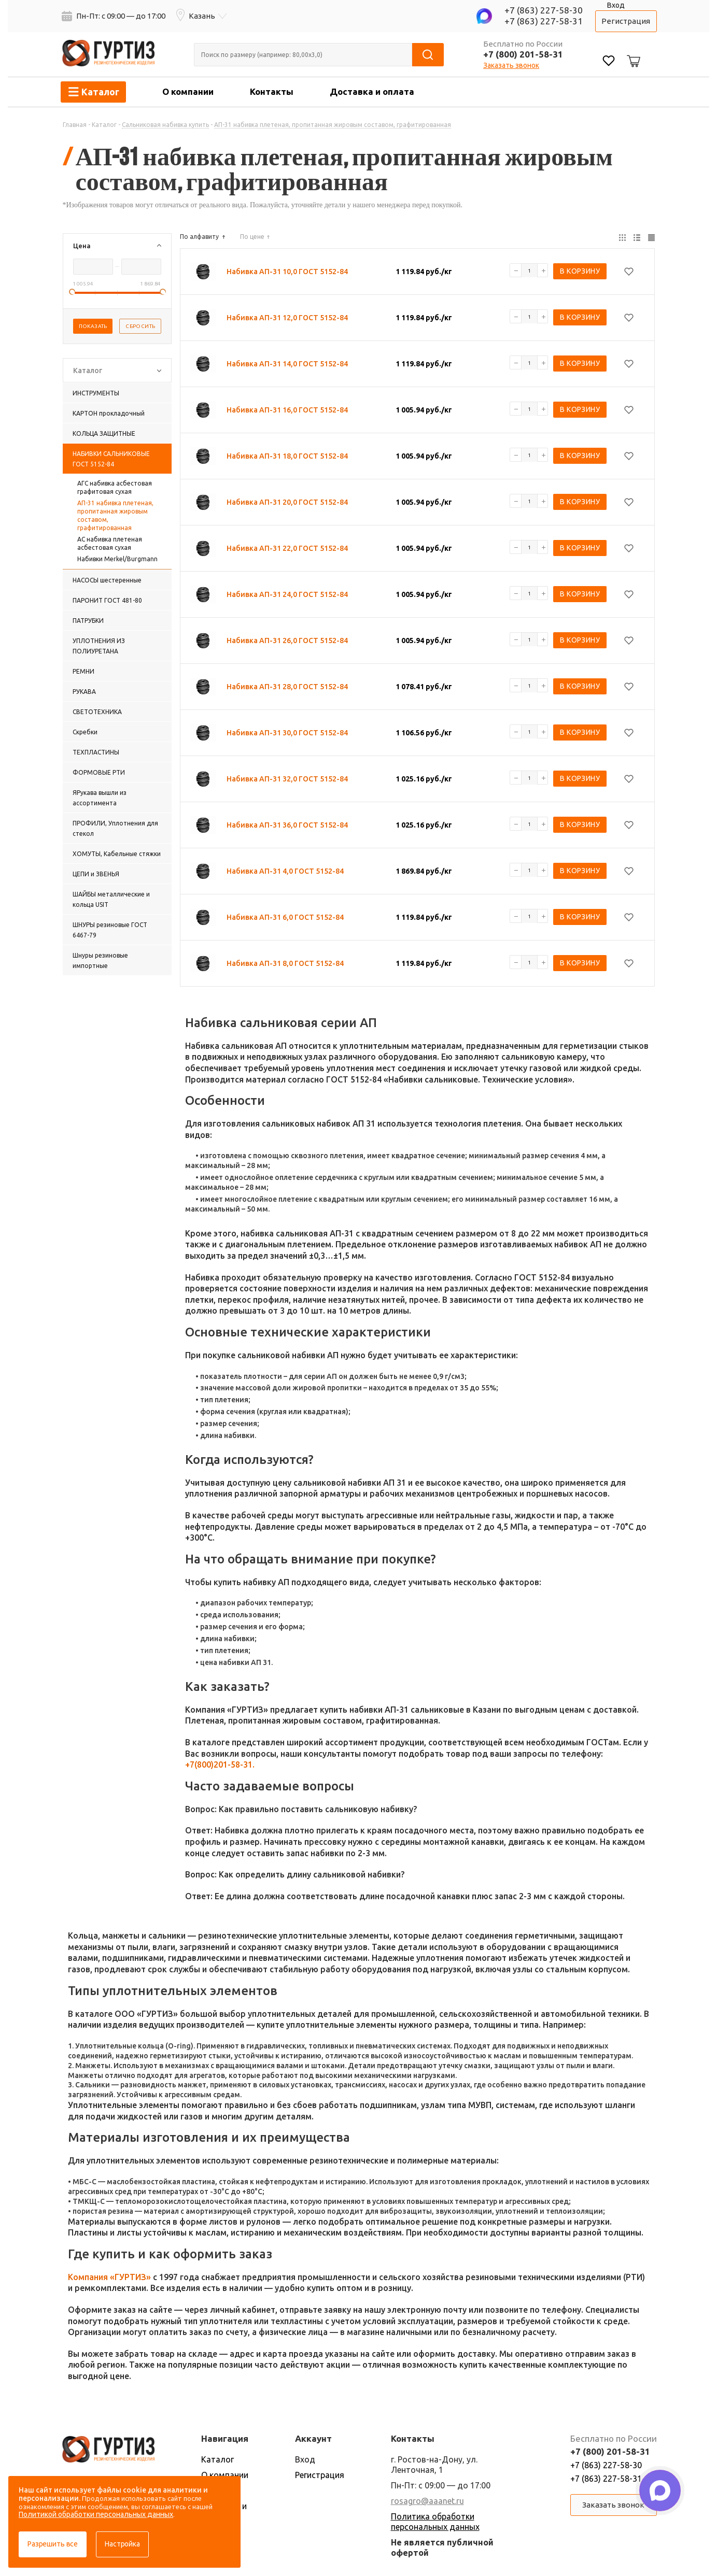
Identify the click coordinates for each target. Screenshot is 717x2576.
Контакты (271, 91)
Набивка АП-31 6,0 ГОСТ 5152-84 (285, 917)
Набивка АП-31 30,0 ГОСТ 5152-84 (287, 733)
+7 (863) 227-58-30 (543, 10)
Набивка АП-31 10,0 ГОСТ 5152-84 (287, 271)
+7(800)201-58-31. (220, 1764)
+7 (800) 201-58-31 (523, 54)
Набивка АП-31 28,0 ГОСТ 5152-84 (287, 686)
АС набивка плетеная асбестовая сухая (109, 543)
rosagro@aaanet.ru (427, 2501)
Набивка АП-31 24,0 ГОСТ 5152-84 (287, 594)
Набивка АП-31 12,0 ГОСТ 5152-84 (287, 318)
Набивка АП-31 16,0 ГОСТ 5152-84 (287, 410)
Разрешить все (52, 2544)
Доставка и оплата (372, 91)
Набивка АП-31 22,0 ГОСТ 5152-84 (287, 548)
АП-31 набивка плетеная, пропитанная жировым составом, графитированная (115, 515)
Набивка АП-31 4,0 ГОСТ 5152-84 (285, 871)
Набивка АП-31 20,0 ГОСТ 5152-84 (287, 502)
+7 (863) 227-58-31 (543, 21)
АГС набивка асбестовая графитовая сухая (114, 487)
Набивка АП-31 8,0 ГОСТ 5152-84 (285, 963)
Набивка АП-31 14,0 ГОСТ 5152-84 (287, 364)
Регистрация (625, 21)
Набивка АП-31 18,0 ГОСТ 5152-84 (287, 456)
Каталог (217, 2459)
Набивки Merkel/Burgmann (117, 559)
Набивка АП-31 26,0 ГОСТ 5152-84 (287, 640)
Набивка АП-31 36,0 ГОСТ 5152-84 (287, 825)
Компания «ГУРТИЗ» (109, 2277)
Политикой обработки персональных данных (96, 2514)
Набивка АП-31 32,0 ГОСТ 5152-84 (287, 779)
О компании (188, 91)
